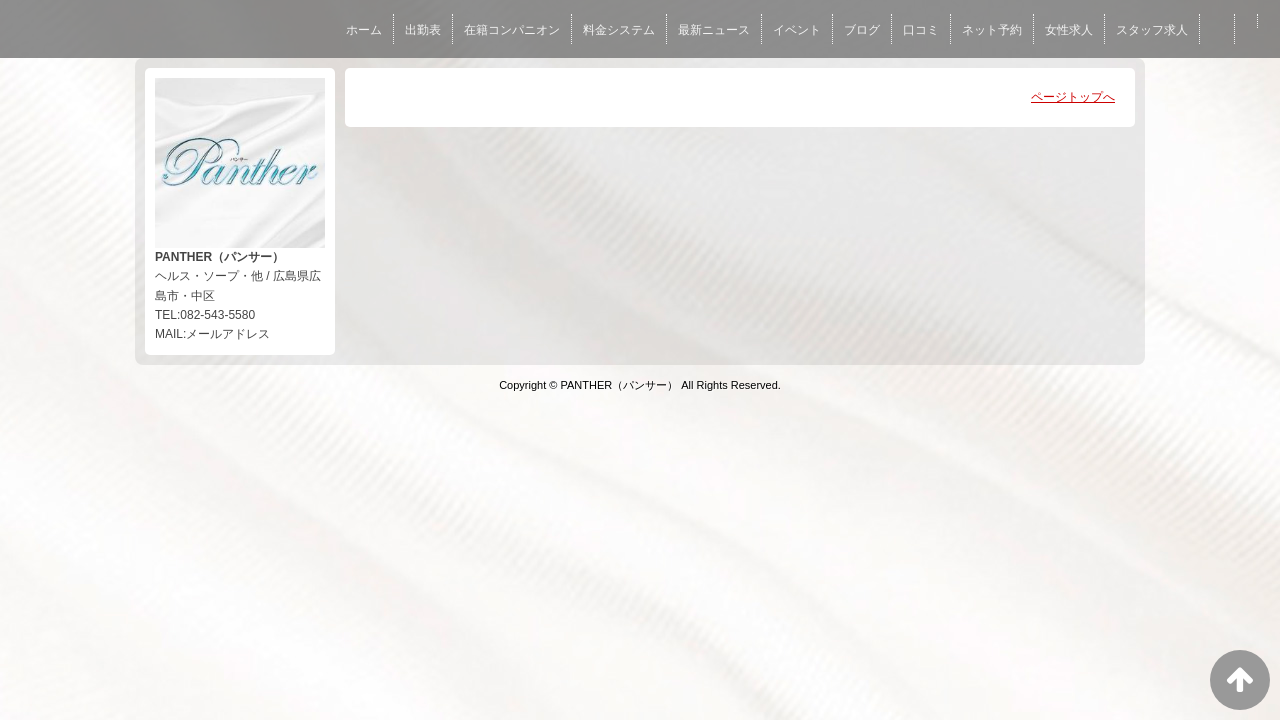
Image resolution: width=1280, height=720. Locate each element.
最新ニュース (714, 30)
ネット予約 (992, 30)
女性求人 (1069, 30)
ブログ (862, 30)
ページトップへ (1073, 97)
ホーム (364, 30)
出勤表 (423, 30)
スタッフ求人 (1152, 30)
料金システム (619, 30)
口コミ (921, 30)
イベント (797, 30)
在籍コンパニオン (512, 30)
